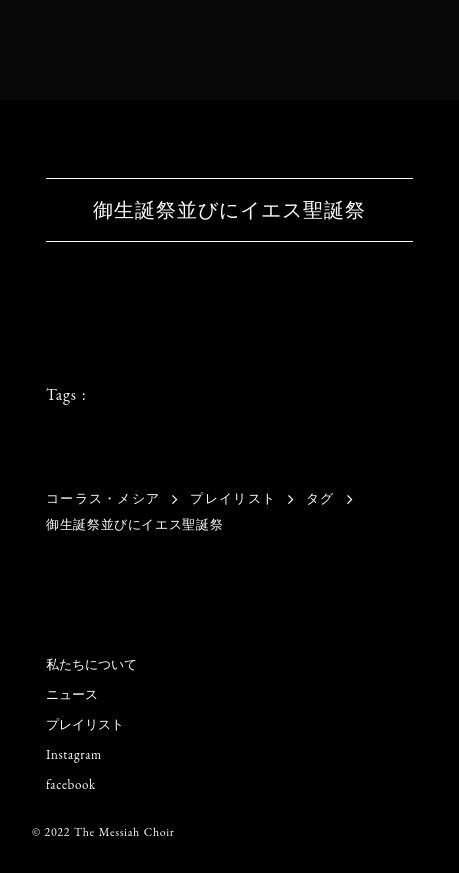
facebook (71, 784)
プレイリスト (233, 498)
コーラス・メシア (103, 498)
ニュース (72, 694)
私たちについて (91, 664)
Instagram (74, 754)
